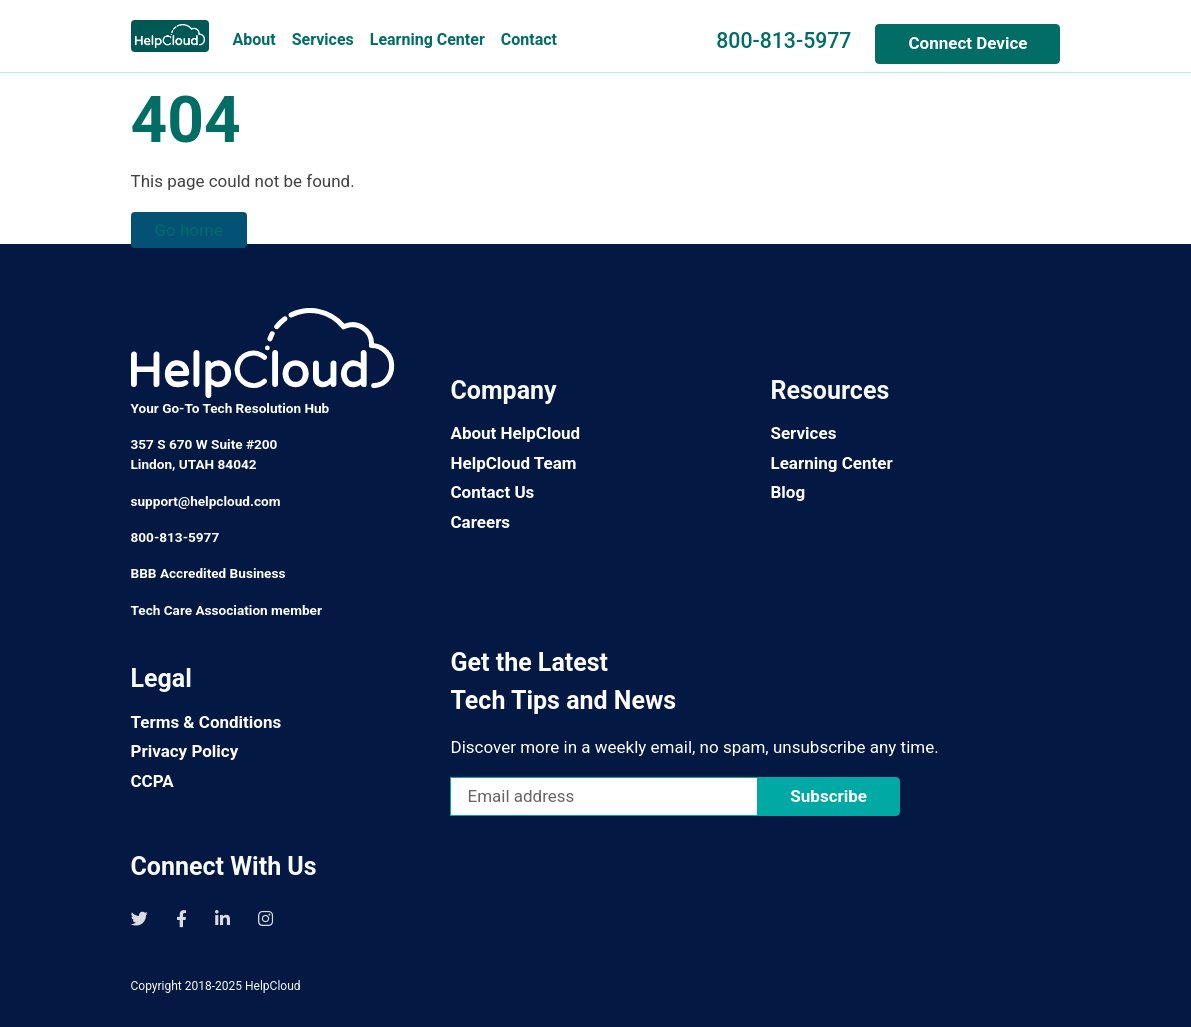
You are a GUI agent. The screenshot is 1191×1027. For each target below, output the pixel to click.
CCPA (152, 781)
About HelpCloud (515, 433)
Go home (189, 230)
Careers (480, 522)
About (254, 39)
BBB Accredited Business (208, 573)
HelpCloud (273, 986)
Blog (787, 492)
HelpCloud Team (513, 463)
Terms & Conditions (206, 722)
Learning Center (427, 39)
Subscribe (828, 796)
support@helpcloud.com (206, 501)
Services (323, 39)
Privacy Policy (185, 751)
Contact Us (492, 492)
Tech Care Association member (226, 610)
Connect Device (967, 43)
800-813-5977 (783, 40)
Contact (529, 39)
